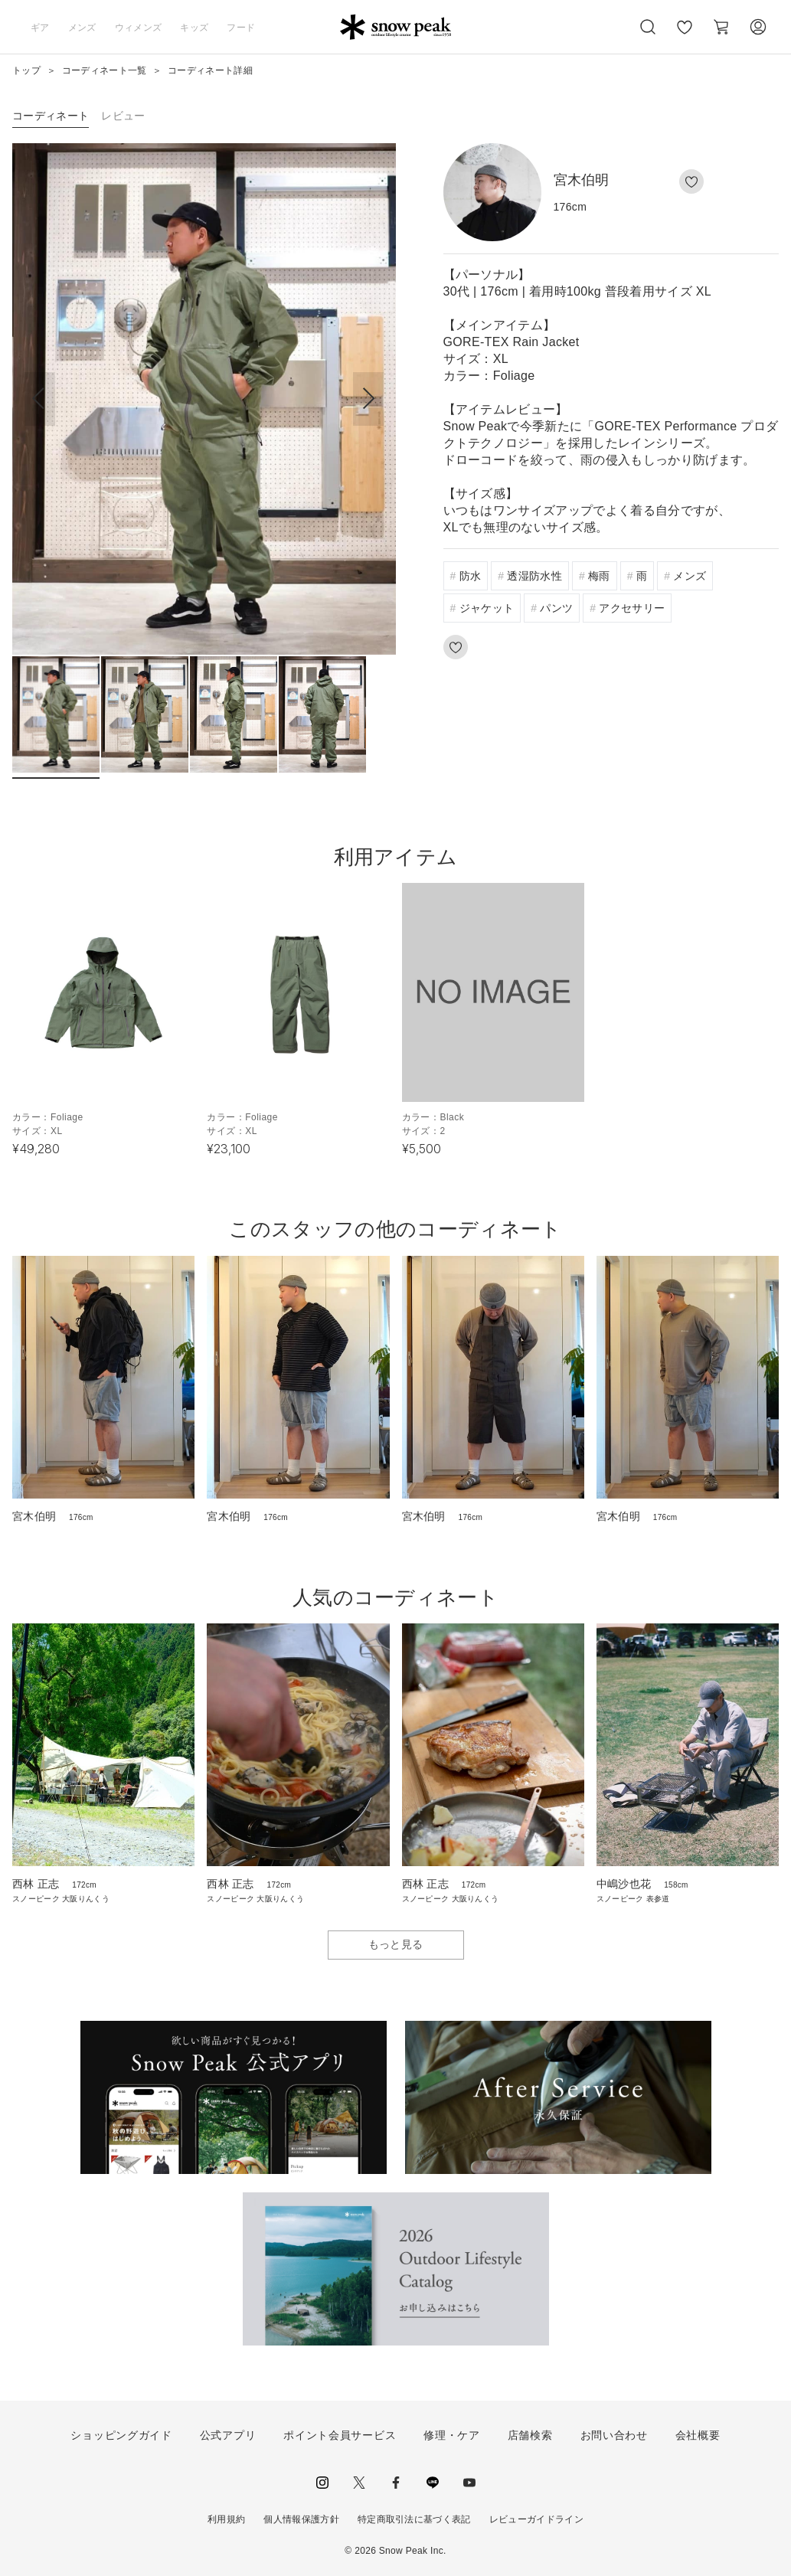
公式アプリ (228, 2435)
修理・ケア (451, 2435)
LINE (432, 2482)
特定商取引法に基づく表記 (414, 2519)
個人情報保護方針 (301, 2519)
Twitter (359, 2482)
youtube (469, 2482)
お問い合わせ (614, 2435)
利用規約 (226, 2519)
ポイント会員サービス (339, 2435)
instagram (322, 2482)
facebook (396, 2482)
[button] (368, 399)
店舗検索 (530, 2435)
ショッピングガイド (121, 2435)
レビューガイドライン (536, 2519)
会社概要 (698, 2435)
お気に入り (684, 35)
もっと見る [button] (395, 1944)
